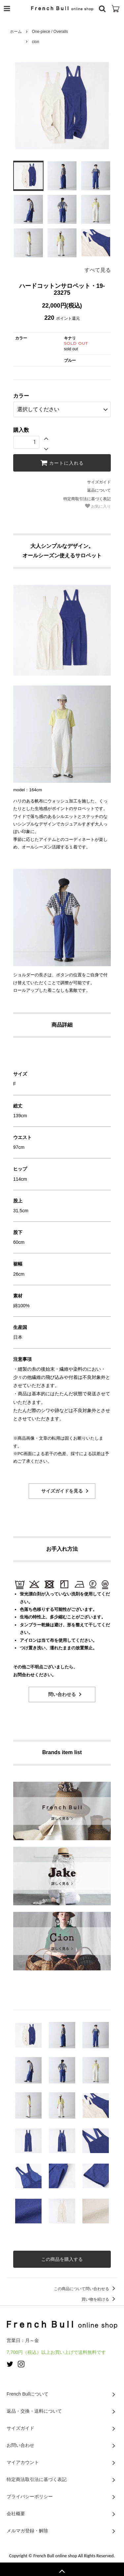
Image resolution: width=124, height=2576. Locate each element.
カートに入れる (62, 462)
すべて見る (97, 270)
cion (35, 41)
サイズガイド (99, 482)
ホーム (16, 31)
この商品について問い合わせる (85, 2288)
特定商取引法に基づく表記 (87, 499)
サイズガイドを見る (62, 1491)
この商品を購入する (62, 2259)
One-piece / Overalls (50, 31)
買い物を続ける (99, 2299)
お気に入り (98, 506)
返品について (99, 490)
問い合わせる (62, 1694)
